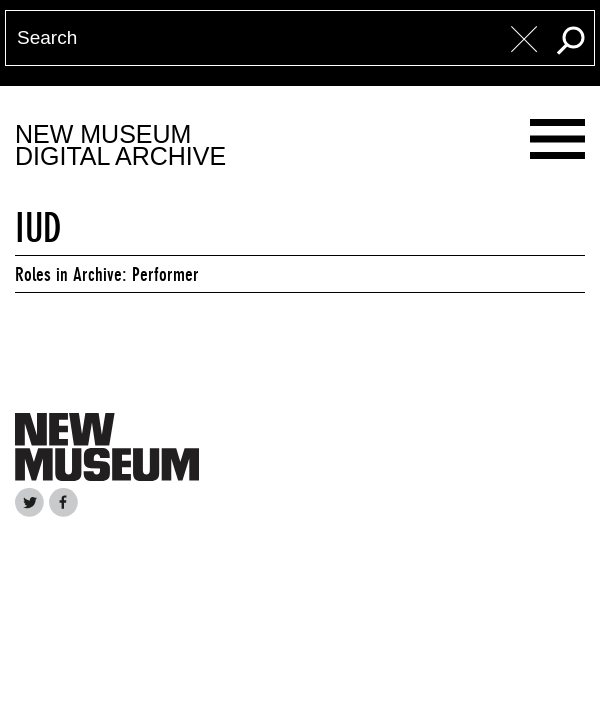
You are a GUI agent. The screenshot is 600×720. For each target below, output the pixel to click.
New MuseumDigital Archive (120, 145)
